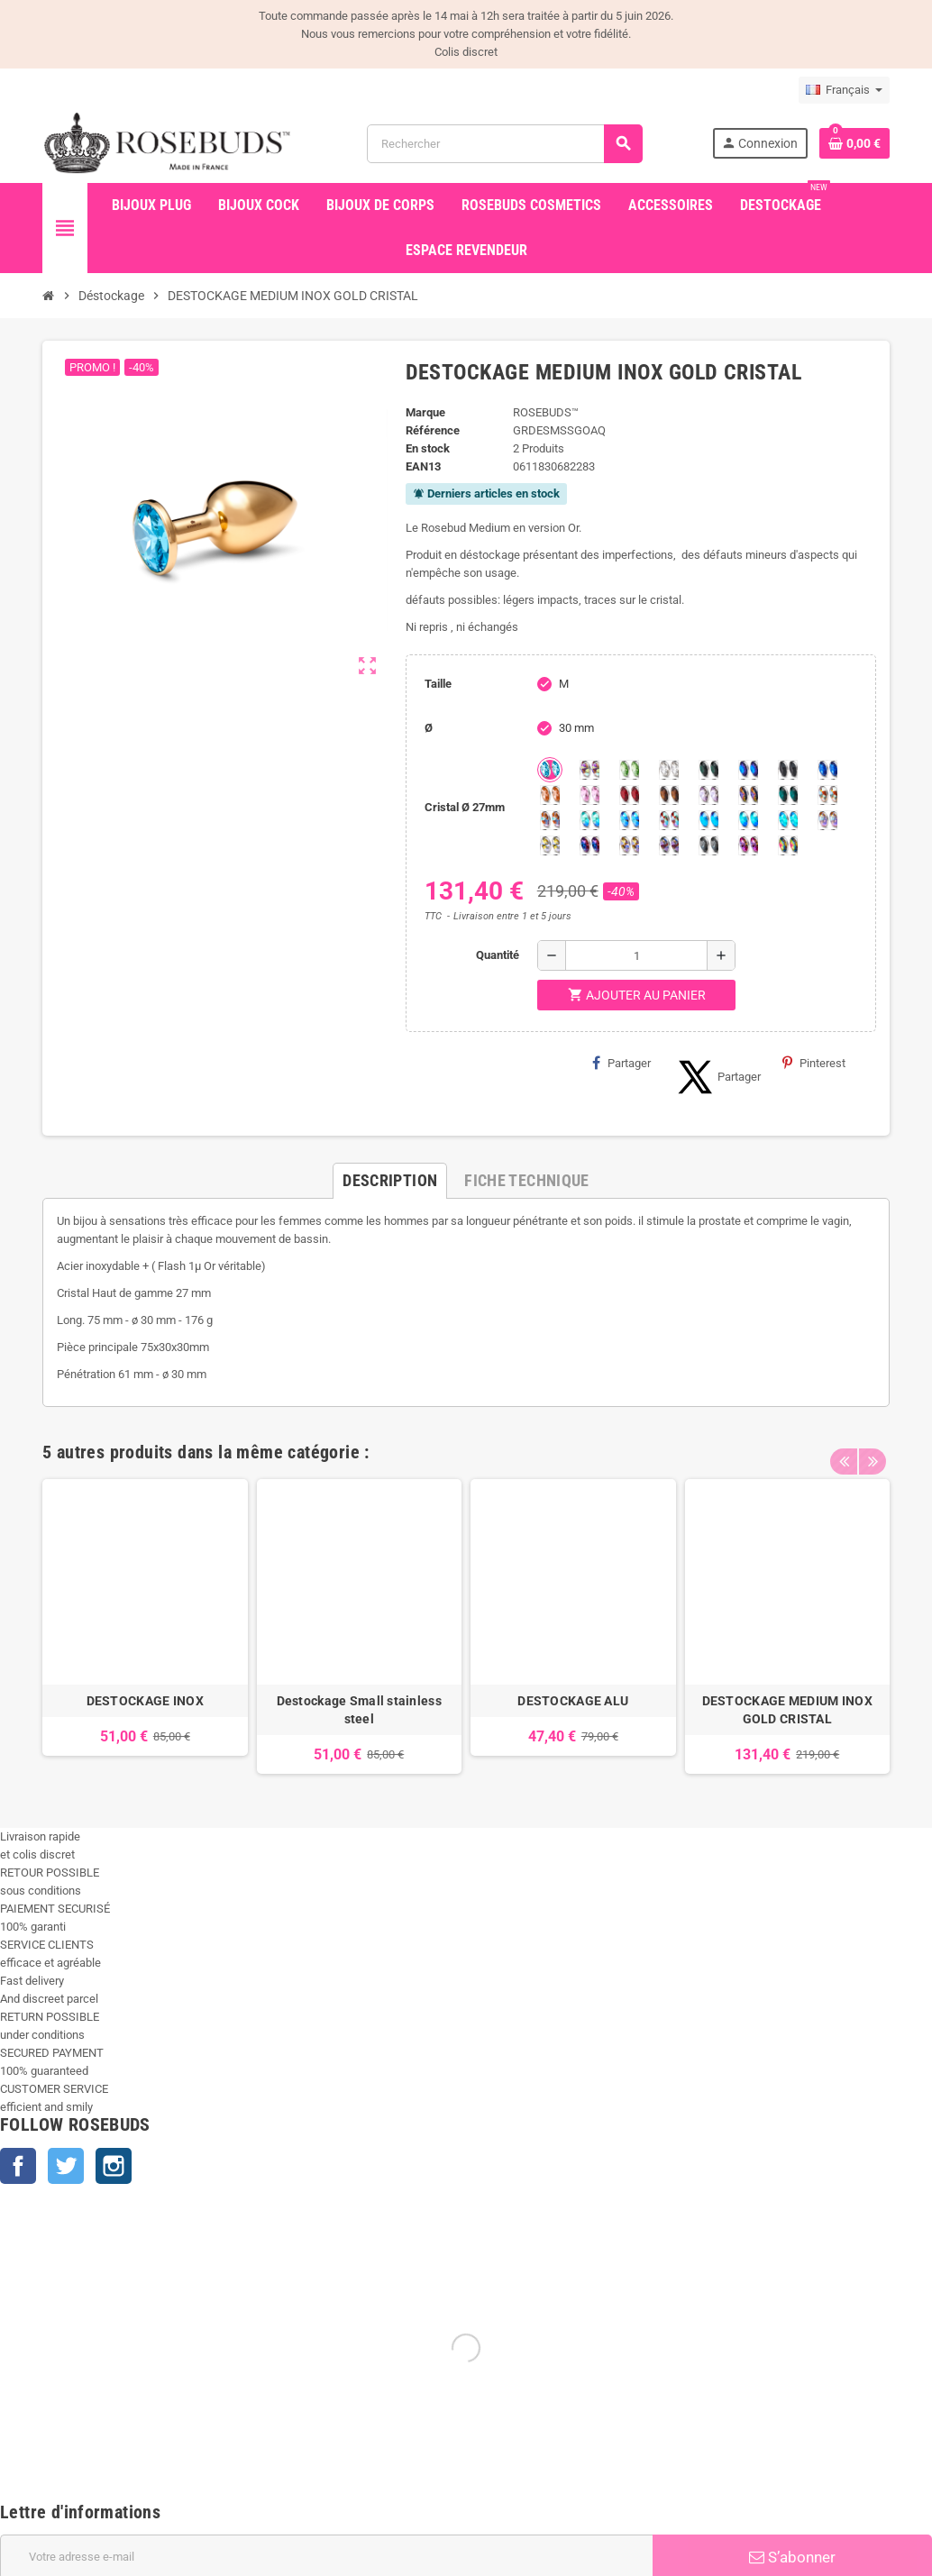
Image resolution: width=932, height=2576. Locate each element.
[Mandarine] (549, 795)
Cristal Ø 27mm (465, 807)
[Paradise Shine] (629, 845)
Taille (438, 683)
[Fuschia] (748, 845)
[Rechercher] (504, 143)
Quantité (497, 955)
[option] (145, 1626)
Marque (425, 412)
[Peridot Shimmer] (748, 820)
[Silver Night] (708, 845)
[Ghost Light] (668, 845)
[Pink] (589, 795)
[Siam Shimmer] (589, 820)
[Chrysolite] (629, 769)
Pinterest (813, 1062)
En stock (428, 448)
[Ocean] (787, 795)
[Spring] (708, 795)
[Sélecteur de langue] (844, 90)
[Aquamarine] (549, 769)
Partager (621, 1062)
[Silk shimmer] (827, 820)
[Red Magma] (629, 795)
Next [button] (871, 1447)
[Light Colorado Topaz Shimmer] (629, 820)
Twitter (66, 2166)
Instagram (114, 2166)
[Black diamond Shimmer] (708, 820)
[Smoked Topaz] (668, 795)
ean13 (423, 466)
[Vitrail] (787, 845)
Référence (433, 430)
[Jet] (787, 769)
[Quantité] (636, 955)
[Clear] (668, 769)
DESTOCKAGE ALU (572, 1701)
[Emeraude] (708, 769)
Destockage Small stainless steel (359, 1710)
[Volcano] (748, 795)
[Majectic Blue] (827, 769)
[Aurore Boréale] (589, 769)
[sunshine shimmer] (827, 795)
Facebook (18, 2166)
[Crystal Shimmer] (549, 845)
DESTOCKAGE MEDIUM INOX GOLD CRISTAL (787, 1710)
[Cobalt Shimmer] (787, 820)
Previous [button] (843, 1447)
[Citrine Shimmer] (549, 820)
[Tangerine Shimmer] (668, 820)
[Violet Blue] (589, 845)
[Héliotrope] (748, 769)
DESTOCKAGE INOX (145, 1701)
